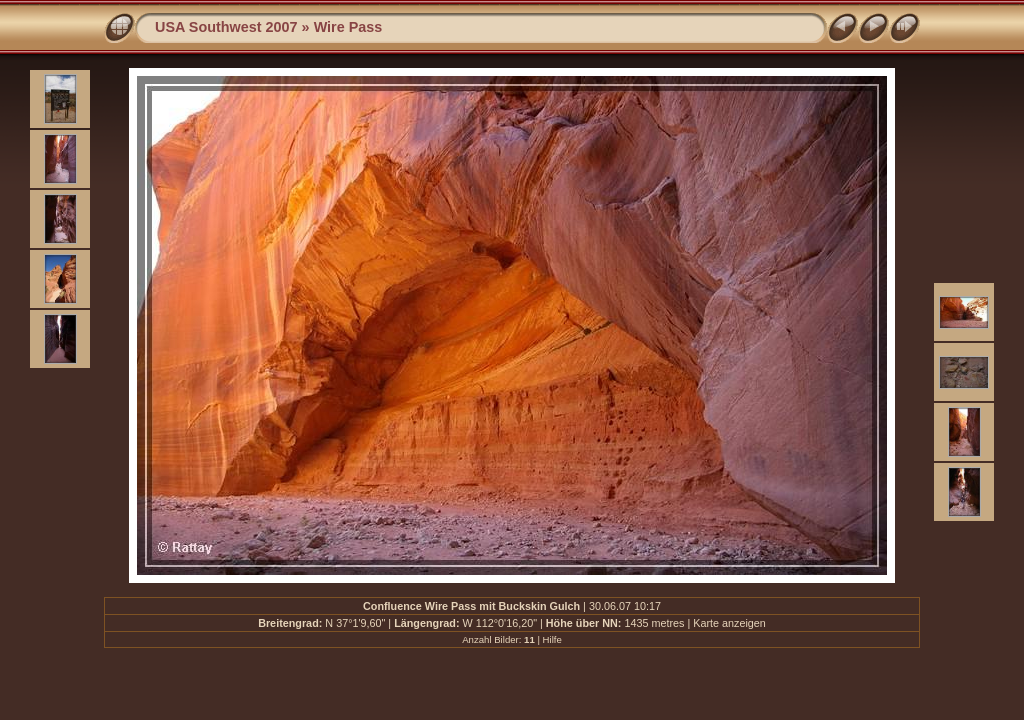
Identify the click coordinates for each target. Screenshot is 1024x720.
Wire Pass (348, 27)
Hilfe (552, 639)
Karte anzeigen (729, 623)
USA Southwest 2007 (226, 27)
